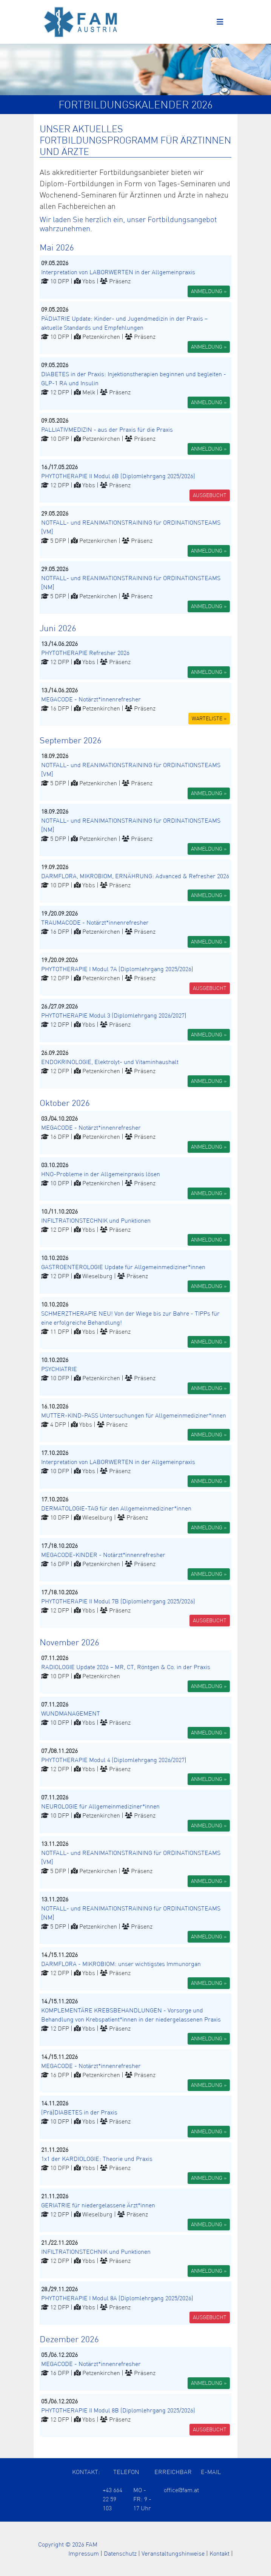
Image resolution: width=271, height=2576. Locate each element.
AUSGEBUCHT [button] (209, 495)
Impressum (83, 2553)
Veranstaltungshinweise (173, 2553)
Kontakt (219, 2553)
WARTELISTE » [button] (209, 718)
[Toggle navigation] (220, 22)
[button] (135, 277)
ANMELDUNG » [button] (208, 291)
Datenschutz (120, 2553)
